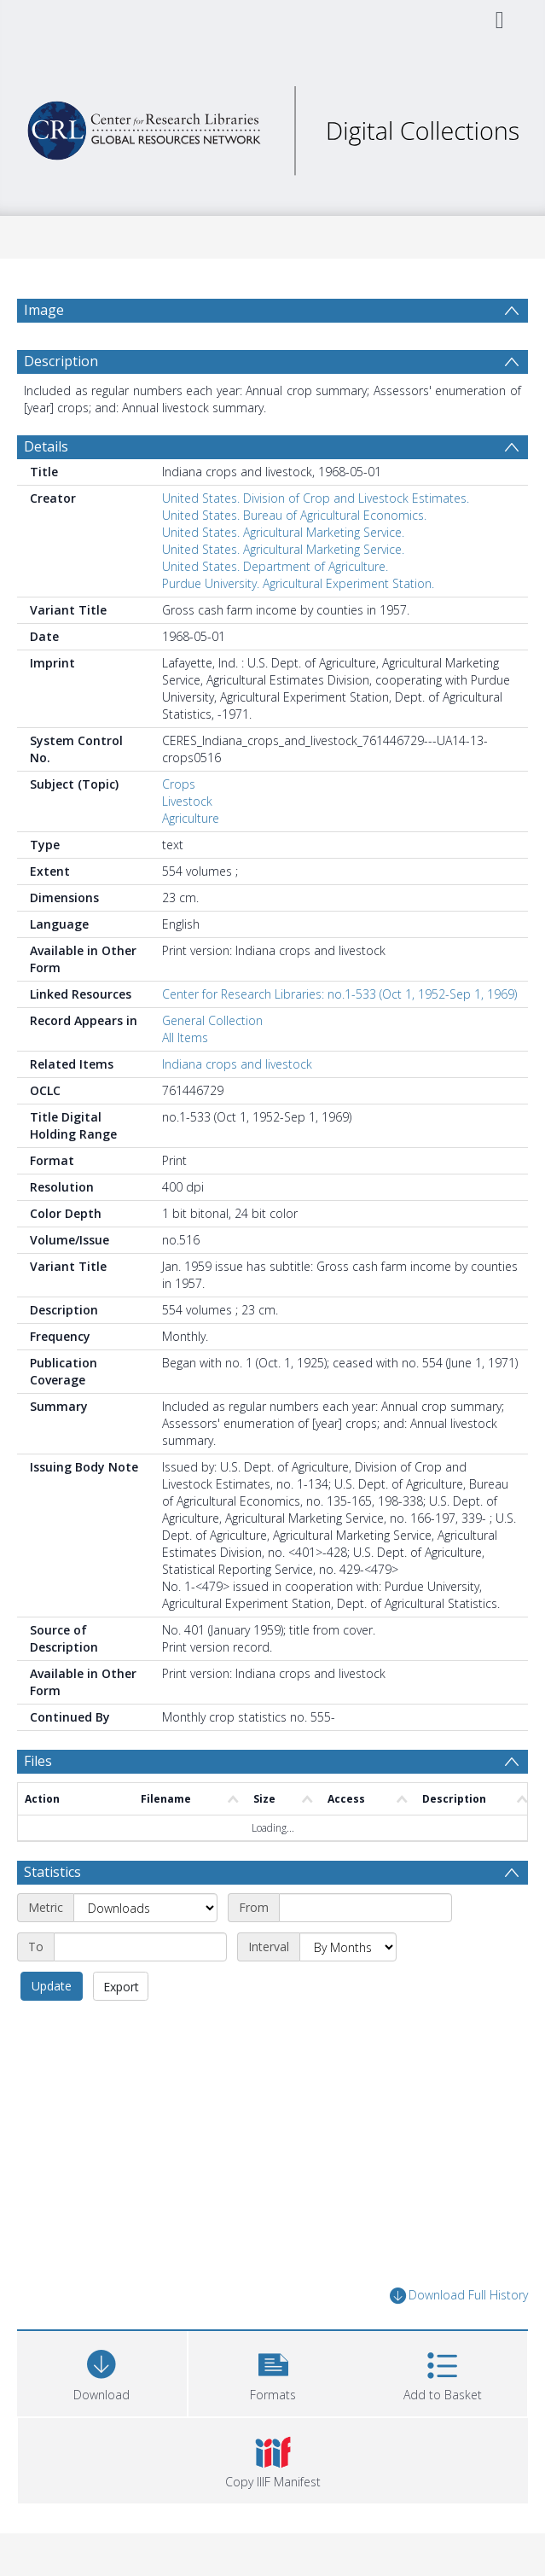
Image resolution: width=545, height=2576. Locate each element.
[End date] (140, 1946)
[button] (273, 2371)
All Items (185, 1037)
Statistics (52, 1871)
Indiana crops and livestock (237, 1064)
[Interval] (348, 1946)
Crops (178, 784)
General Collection (212, 1020)
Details (46, 446)
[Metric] (145, 1907)
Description (61, 361)
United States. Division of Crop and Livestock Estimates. (315, 498)
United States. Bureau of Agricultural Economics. (294, 515)
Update (52, 1986)
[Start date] (365, 1907)
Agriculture (190, 818)
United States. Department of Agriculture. (275, 566)
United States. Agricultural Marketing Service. (283, 532)
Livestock (187, 801)
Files (38, 1760)
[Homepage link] (272, 126)
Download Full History (459, 2296)
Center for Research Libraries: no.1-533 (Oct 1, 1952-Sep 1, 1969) (339, 994)
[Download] (102, 2371)
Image (44, 309)
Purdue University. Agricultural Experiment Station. (298, 583)
